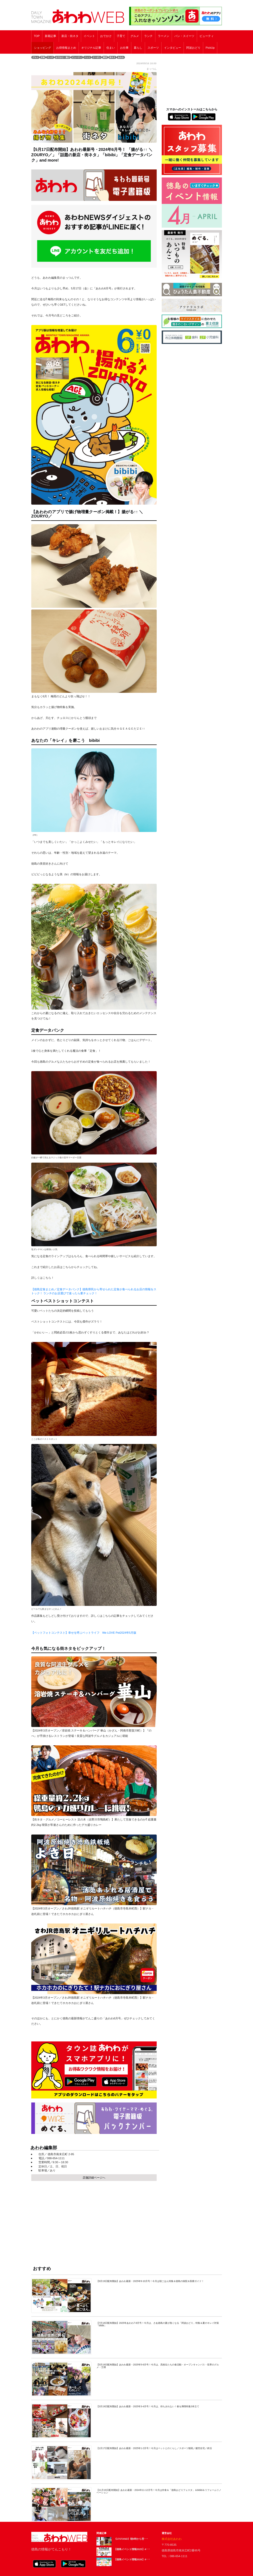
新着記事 (50, 36)
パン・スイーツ (184, 36)
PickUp (210, 47)
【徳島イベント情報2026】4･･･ (132, 2559)
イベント (89, 36)
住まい (110, 47)
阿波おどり (193, 47)
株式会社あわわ (172, 2539)
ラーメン (163, 36)
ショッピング (42, 47)
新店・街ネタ (69, 36)
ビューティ (206, 36)
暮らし (138, 47)
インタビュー (172, 47)
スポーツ (153, 47)
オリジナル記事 (91, 47)
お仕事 (124, 47)
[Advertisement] (94, 2220)
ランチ (148, 36)
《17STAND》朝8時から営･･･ (131, 2538)
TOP (37, 36)
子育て (121, 36)
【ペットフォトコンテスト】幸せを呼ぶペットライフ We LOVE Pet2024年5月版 (83, 1632)
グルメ (134, 36)
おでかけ (106, 36)
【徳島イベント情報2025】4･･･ (132, 2549)
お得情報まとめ (66, 47)
